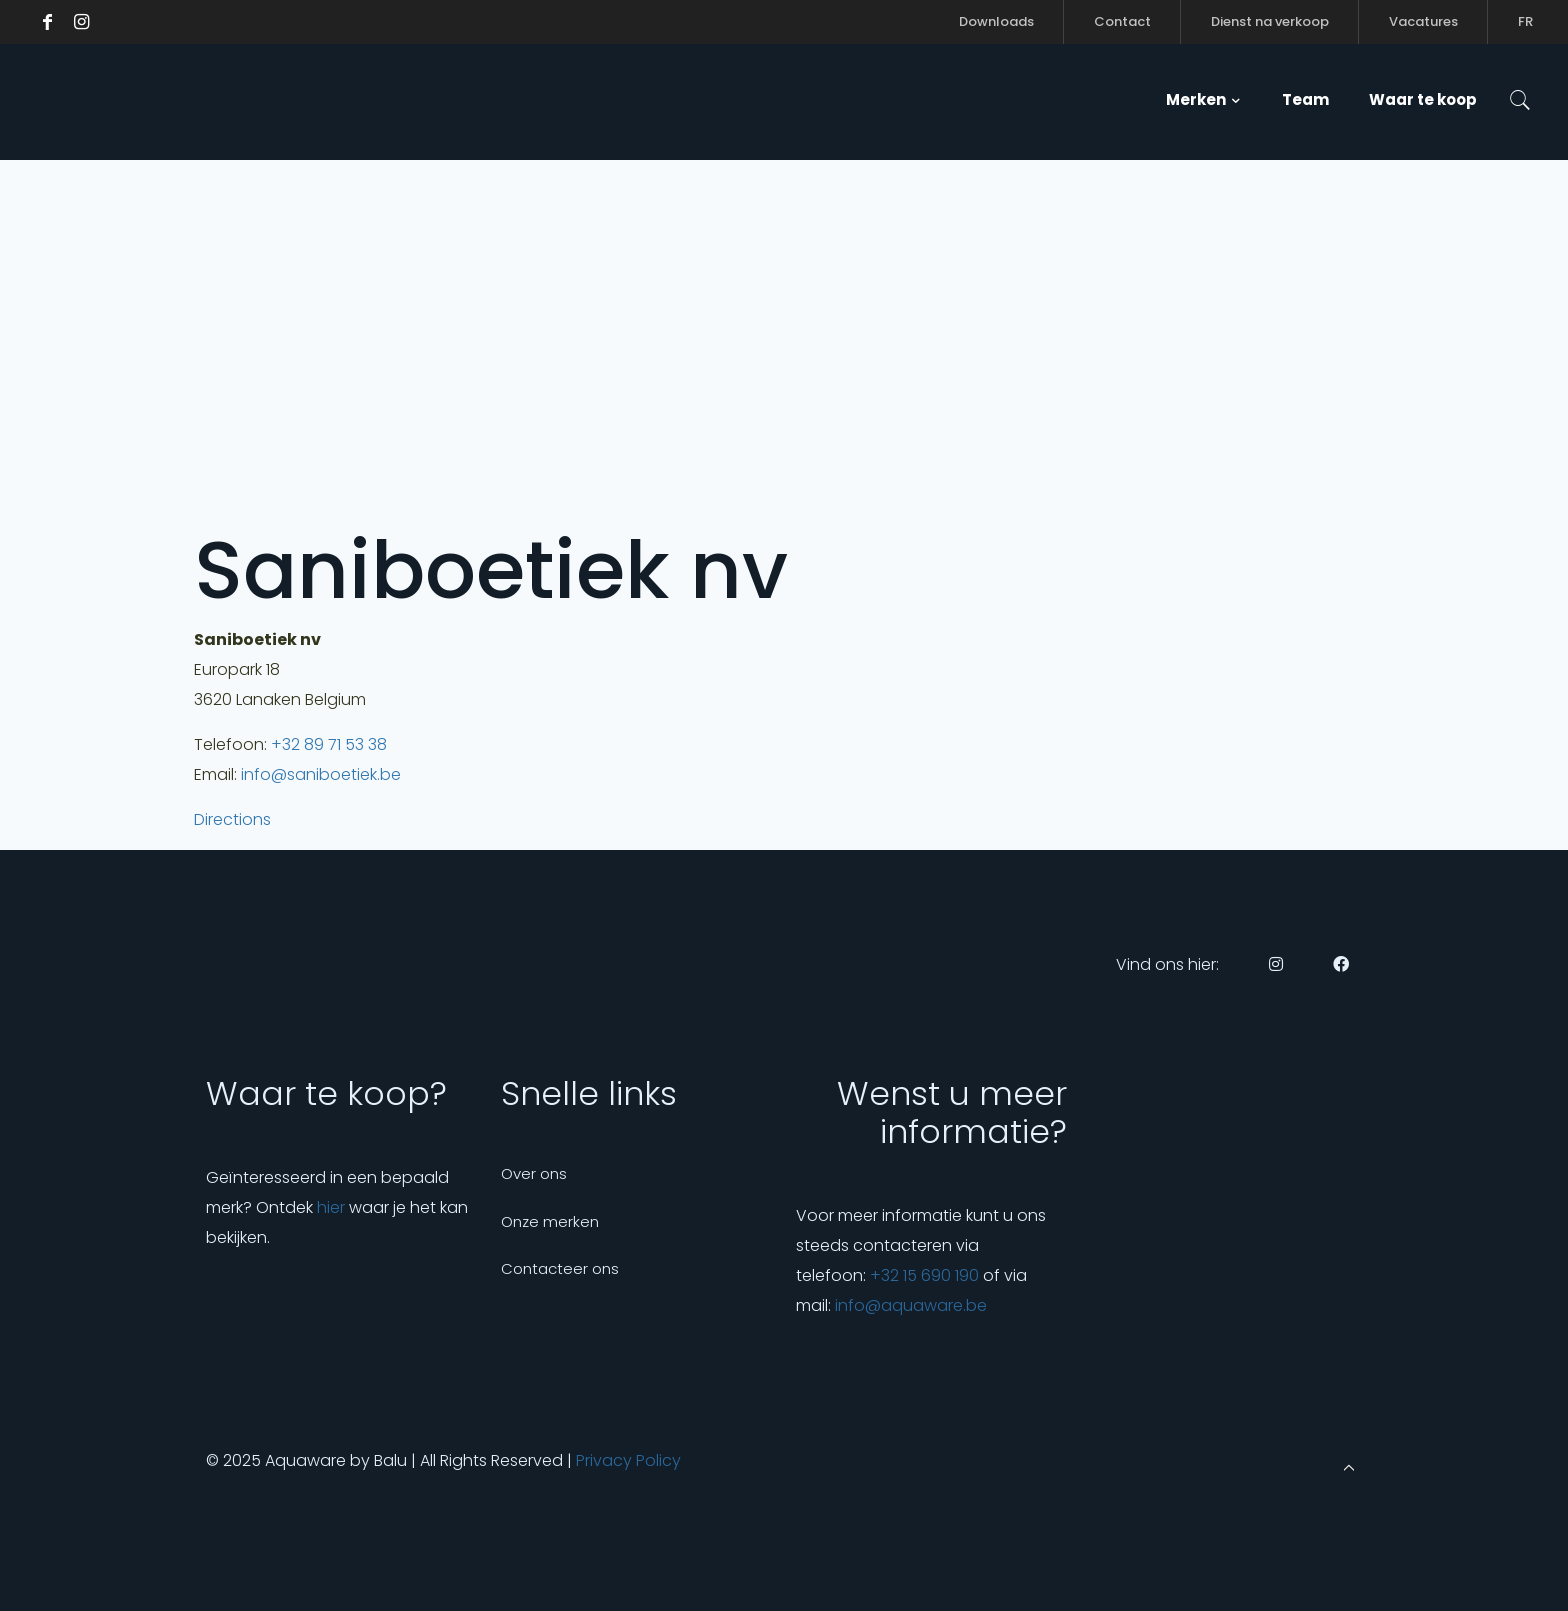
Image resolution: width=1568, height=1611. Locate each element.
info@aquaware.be (911, 1305)
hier (331, 1207)
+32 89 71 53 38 (329, 744)
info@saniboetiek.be (321, 774)
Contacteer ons (560, 1268)
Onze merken (550, 1221)
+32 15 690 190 (924, 1275)
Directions (232, 819)
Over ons (534, 1173)
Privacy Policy (628, 1460)
